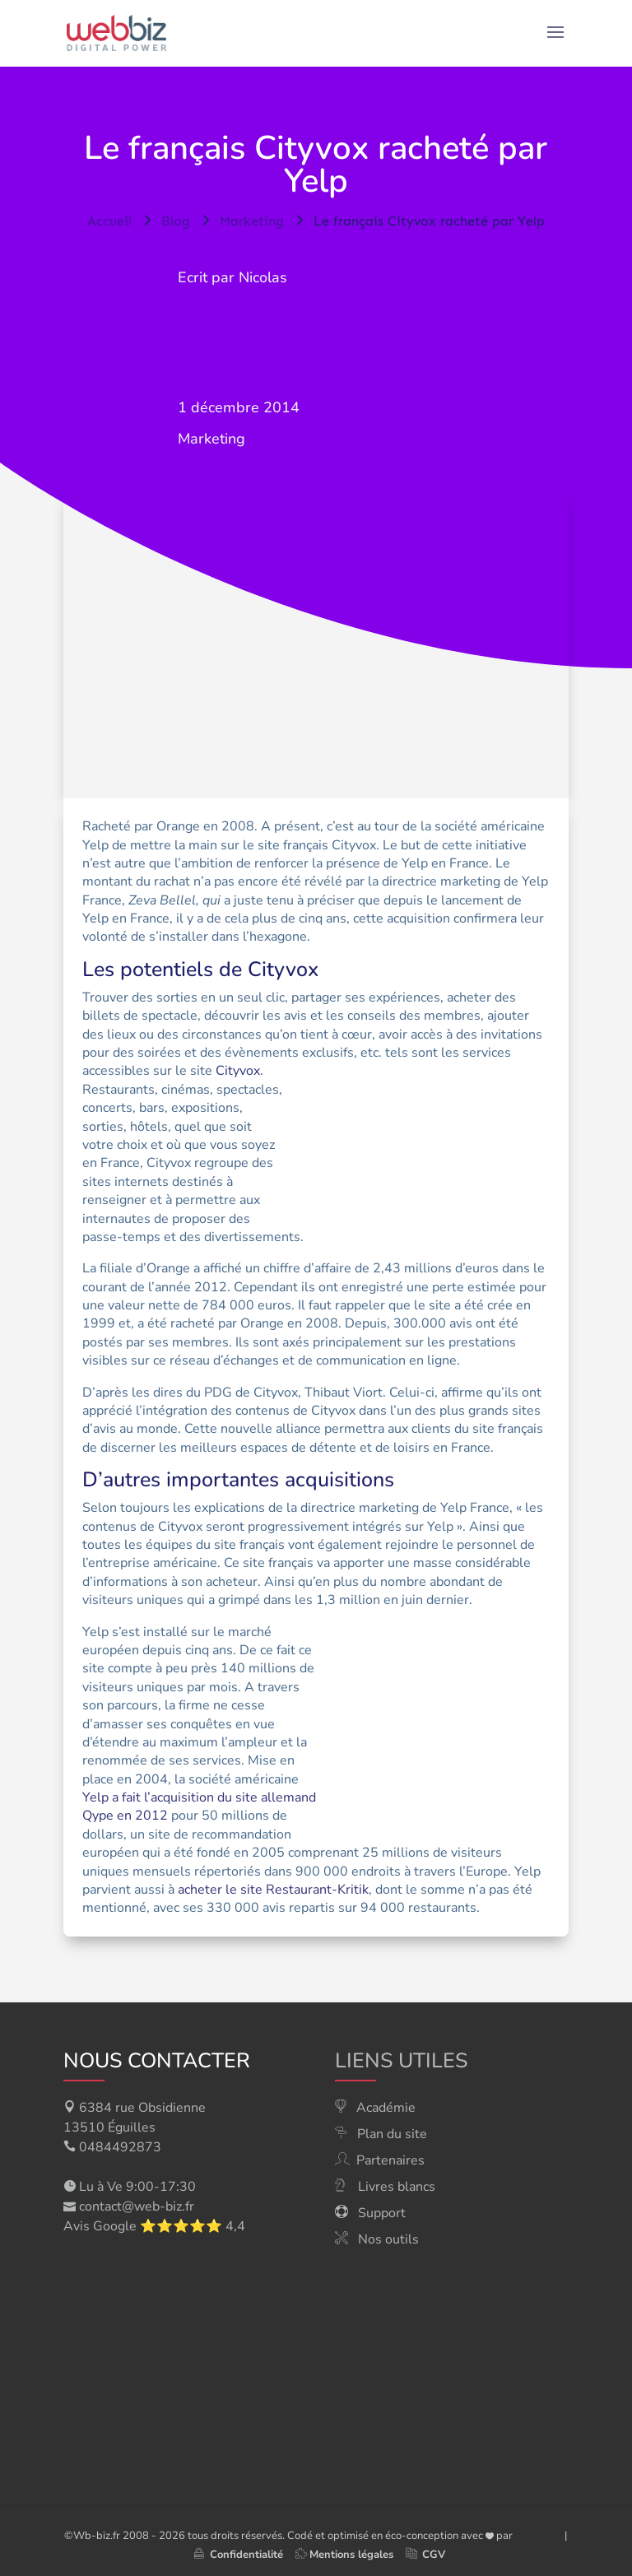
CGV (433, 2554)
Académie (386, 2108)
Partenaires (390, 2160)
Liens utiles (401, 2061)
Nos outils (388, 2239)
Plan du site (392, 2134)
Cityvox (238, 1071)
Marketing (211, 439)
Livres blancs (396, 2187)
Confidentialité (238, 2554)
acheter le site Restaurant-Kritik (273, 1890)
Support (382, 2213)
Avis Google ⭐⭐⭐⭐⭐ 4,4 (154, 2226)
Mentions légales (351, 2554)
